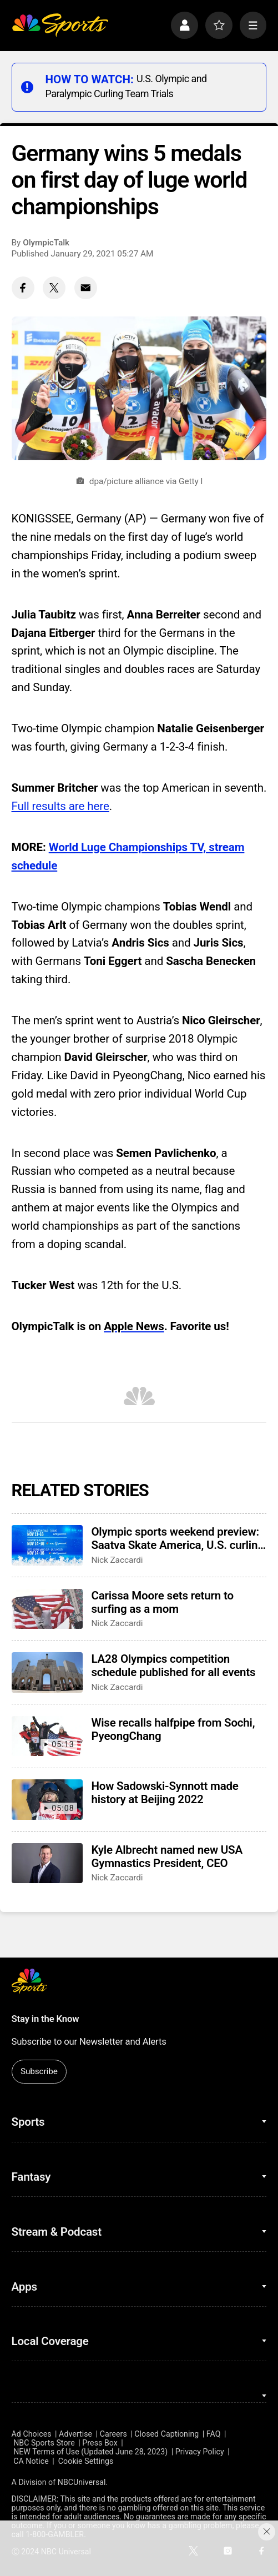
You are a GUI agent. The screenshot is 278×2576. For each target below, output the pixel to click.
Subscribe (39, 2071)
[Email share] (85, 287)
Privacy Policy (199, 2451)
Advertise (75, 2433)
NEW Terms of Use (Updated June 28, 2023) (90, 2451)
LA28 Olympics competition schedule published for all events (173, 1665)
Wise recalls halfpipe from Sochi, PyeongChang (173, 1729)
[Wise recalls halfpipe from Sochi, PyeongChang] (47, 1736)
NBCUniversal (82, 2482)
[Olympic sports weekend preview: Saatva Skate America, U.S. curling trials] (47, 1545)
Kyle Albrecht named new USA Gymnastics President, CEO (166, 1856)
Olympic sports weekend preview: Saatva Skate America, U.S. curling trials (177, 1538)
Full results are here (60, 806)
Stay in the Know (45, 2019)
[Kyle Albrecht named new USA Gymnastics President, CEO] (47, 1863)
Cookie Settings (86, 2461)
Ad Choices (32, 2433)
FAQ (213, 2433)
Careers (113, 2433)
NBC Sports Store (44, 2442)
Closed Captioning (166, 2433)
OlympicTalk (46, 243)
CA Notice (31, 2461)
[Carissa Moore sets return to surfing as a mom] (47, 1609)
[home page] (60, 25)
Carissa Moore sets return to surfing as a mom (162, 1602)
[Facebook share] (23, 287)
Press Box (100, 2442)
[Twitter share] (54, 287)
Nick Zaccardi (117, 1560)
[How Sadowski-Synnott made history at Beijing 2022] (47, 1799)
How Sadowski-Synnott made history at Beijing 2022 (164, 1792)
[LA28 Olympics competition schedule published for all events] (47, 1672)
